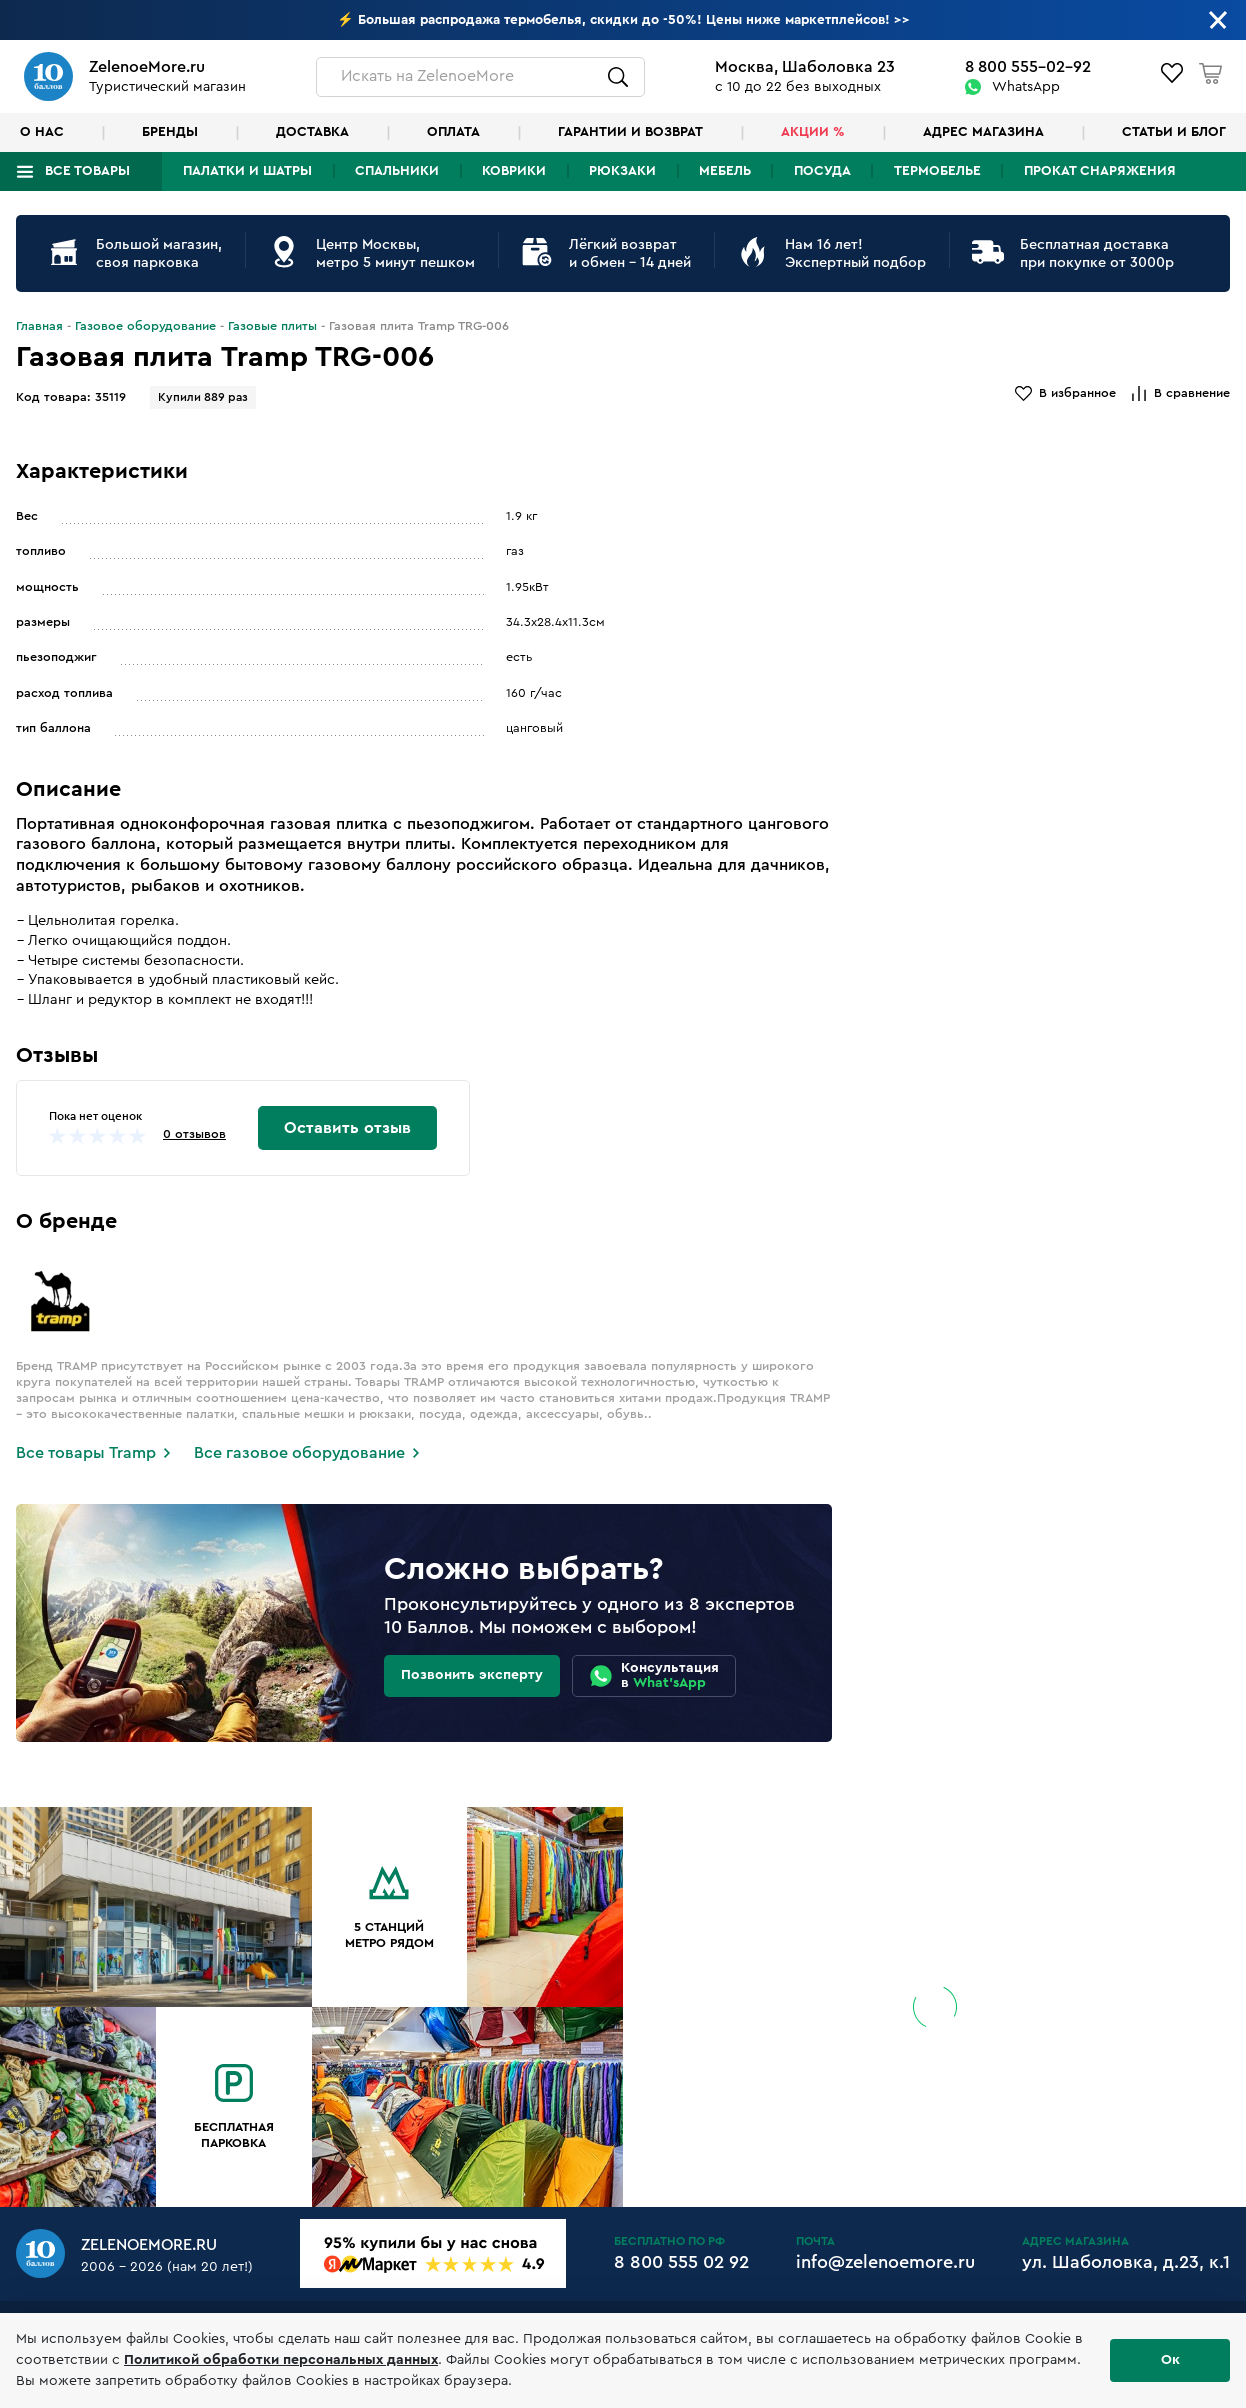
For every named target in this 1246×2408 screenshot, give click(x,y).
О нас (42, 132)
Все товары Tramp (86, 1453)
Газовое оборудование (145, 326)
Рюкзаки (622, 171)
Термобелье (937, 171)
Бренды (170, 132)
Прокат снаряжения (1100, 171)
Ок (1170, 2360)
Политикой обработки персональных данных (281, 2360)
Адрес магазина (983, 132)
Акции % (813, 132)
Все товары (87, 171)
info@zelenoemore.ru (885, 2262)
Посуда (822, 171)
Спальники (397, 171)
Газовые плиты (272, 326)
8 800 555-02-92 (1028, 67)
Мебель (725, 171)
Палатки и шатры (247, 171)
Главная (39, 326)
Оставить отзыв (347, 1128)
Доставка (312, 132)
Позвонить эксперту (472, 1675)
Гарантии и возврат (630, 132)
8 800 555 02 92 (681, 2262)
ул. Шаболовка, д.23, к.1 (1126, 2262)
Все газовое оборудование (299, 1453)
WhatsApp (1026, 87)
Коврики (514, 171)
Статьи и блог (1174, 132)
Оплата (453, 132)
